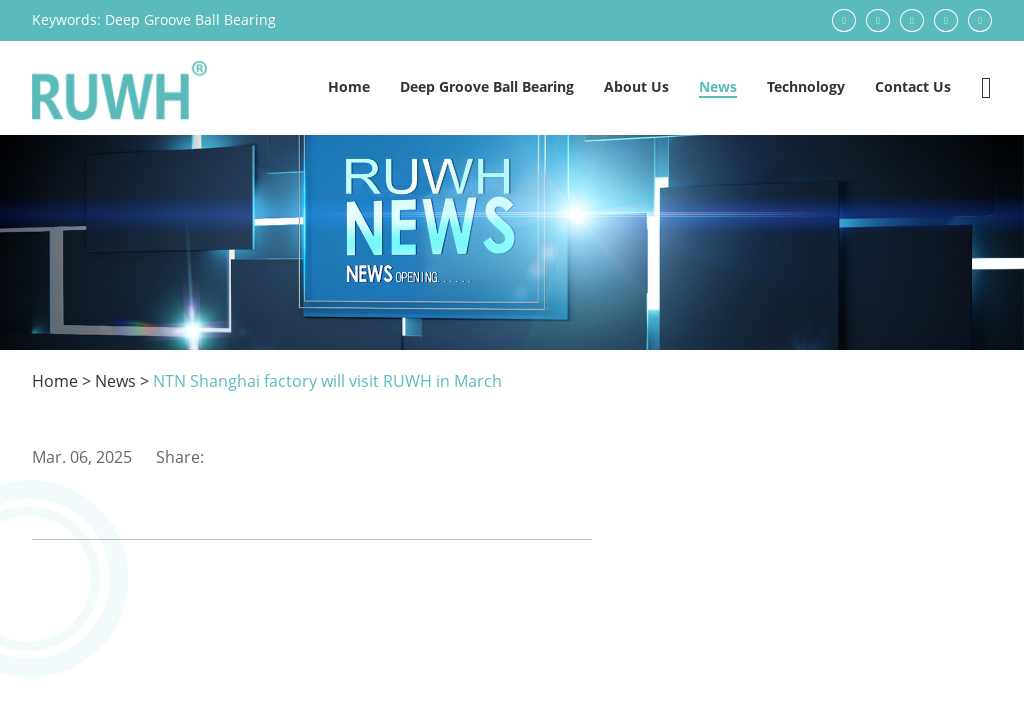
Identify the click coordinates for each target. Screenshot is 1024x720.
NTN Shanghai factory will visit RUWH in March (327, 381)
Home (349, 86)
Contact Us (913, 86)
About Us (636, 86)
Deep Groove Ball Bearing (190, 19)
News (718, 86)
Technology (806, 86)
